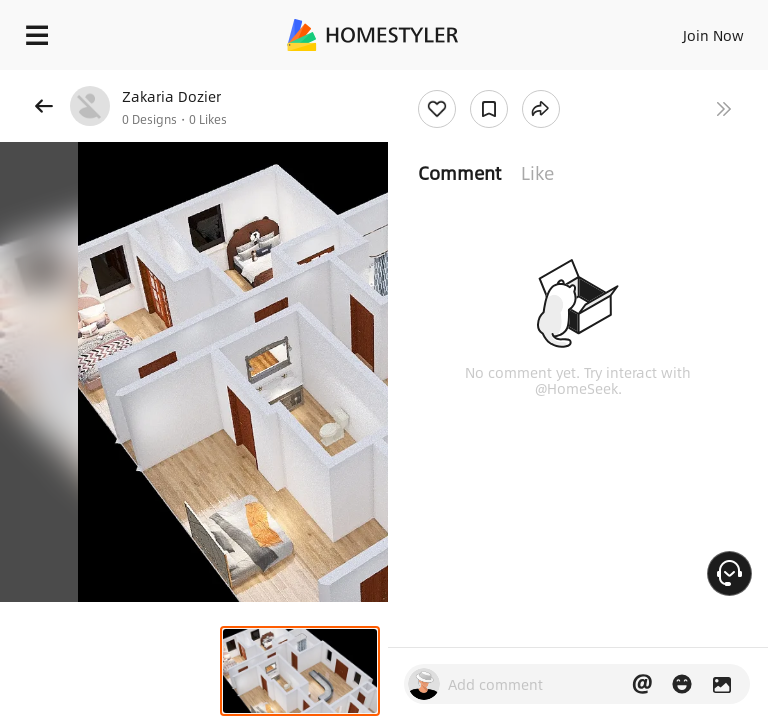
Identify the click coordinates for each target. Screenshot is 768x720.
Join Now (713, 35)
